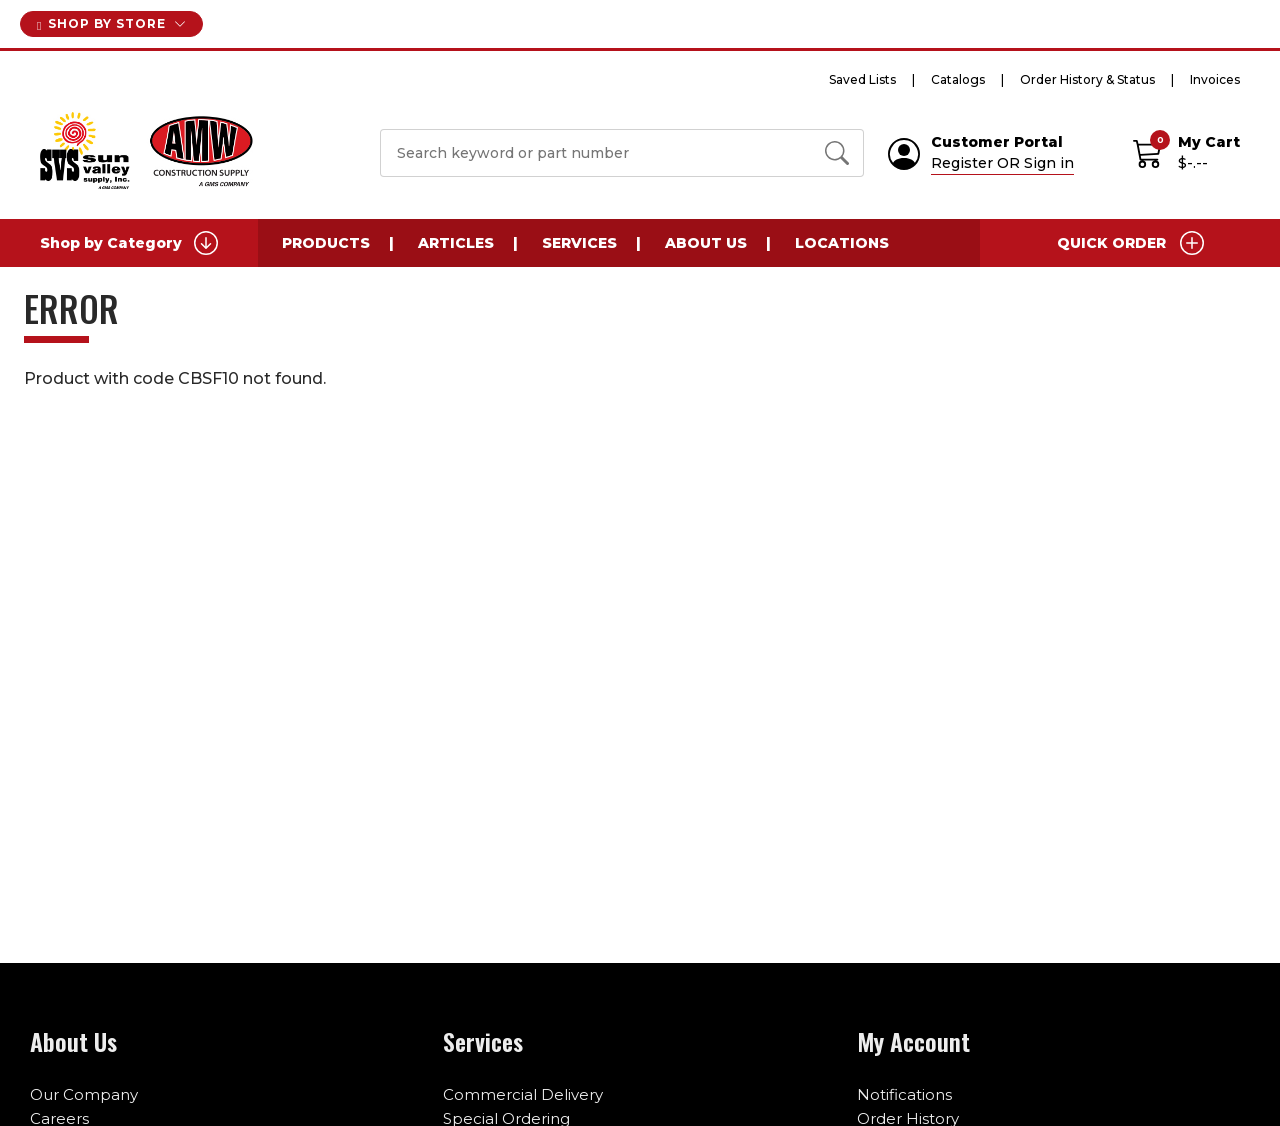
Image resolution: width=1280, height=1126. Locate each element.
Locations (842, 243)
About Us (706, 243)
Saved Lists (862, 79)
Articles (456, 243)
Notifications (904, 1094)
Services (579, 243)
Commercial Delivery (523, 1094)
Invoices (1215, 79)
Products (326, 243)
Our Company (84, 1094)
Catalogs (958, 79)
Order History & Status (1087, 79)
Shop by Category (129, 243)
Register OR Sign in (1002, 163)
